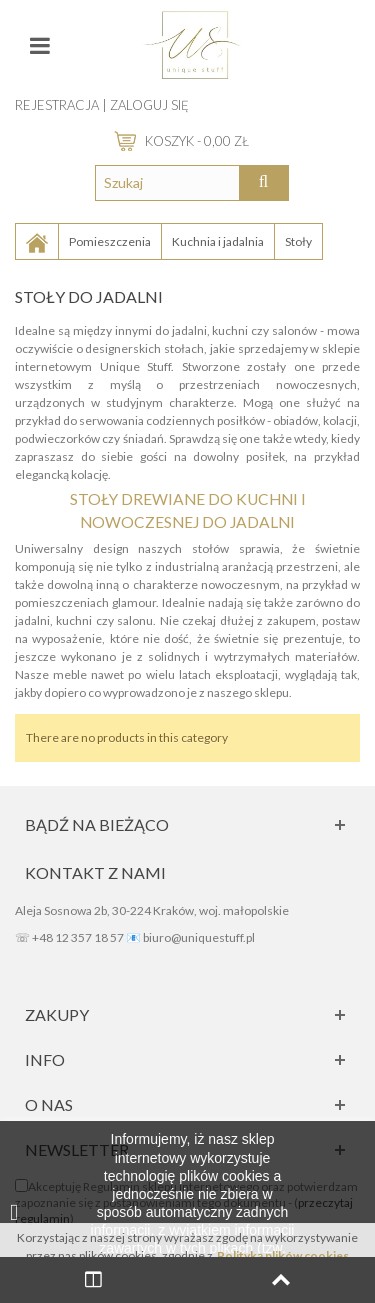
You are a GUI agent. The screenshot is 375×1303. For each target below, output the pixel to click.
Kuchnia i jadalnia (218, 241)
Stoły (298, 241)
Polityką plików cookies (283, 1255)
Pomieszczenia (110, 241)
